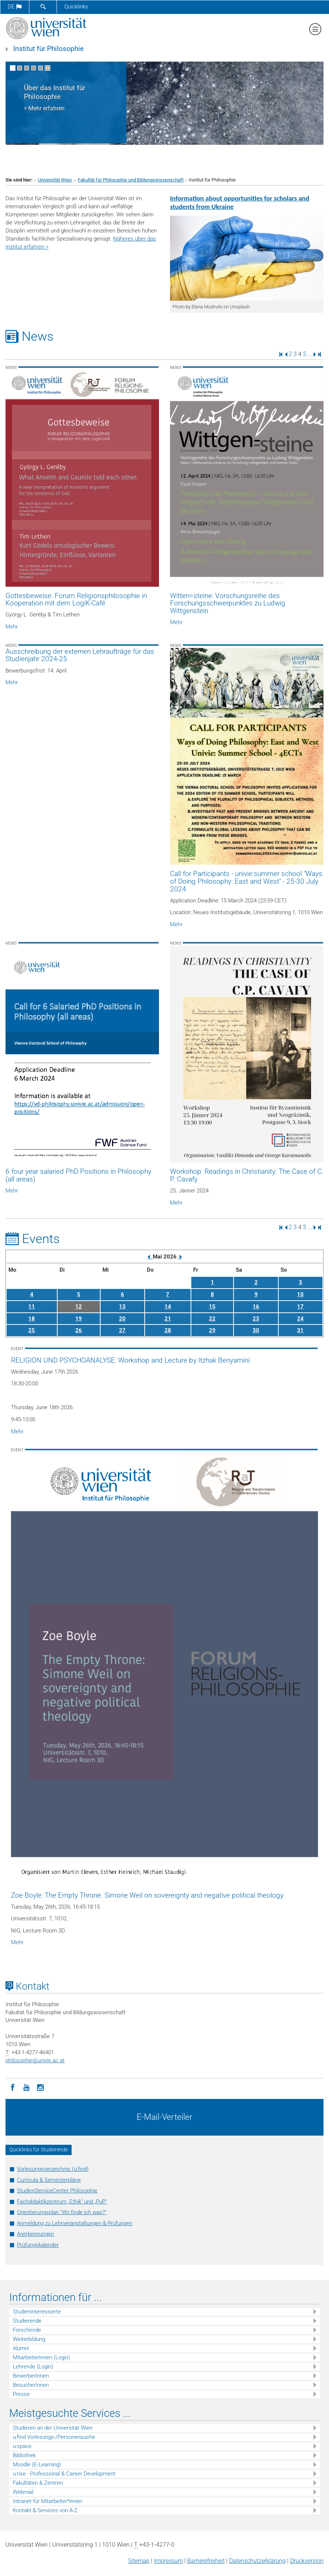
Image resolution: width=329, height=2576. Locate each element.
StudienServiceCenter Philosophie (57, 2190)
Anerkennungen (35, 2234)
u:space (22, 2446)
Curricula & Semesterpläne (49, 2180)
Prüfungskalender (38, 2245)
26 (78, 1330)
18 (31, 1318)
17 (300, 1306)
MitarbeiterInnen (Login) (41, 2357)
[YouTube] (26, 2087)
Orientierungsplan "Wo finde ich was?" (61, 2212)
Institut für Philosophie (48, 49)
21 (167, 1318)
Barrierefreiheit (206, 2560)
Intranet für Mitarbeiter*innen (47, 2501)
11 (31, 1306)
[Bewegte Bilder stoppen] (47, 68)
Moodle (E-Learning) (37, 2464)
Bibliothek (24, 2455)
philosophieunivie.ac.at (35, 2060)
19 (78, 1318)
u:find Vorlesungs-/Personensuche (54, 2437)
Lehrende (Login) (33, 2366)
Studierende (27, 2320)
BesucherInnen (31, 2385)
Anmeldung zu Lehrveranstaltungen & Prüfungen (74, 2223)
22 (212, 1318)
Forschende (27, 2330)
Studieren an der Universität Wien (53, 2428)
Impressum (168, 2560)
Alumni (21, 2348)
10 (300, 1294)
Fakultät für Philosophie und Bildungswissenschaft (131, 180)
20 (122, 1318)
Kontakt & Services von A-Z (45, 2510)
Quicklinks (76, 6)
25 (31, 1330)
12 (78, 1306)
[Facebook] (12, 2087)
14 (167, 1306)
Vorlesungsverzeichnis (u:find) (52, 2169)
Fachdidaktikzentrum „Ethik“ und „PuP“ (62, 2201)
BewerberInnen (31, 2375)
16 (256, 1306)
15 (212, 1306)
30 (256, 1330)
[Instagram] (40, 2087)
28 (167, 1330)
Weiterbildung (29, 2339)
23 (256, 1318)
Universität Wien (55, 180)
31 (300, 1330)
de (15, 6)
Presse (21, 2394)
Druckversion (306, 2560)
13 (122, 1306)
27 (122, 1330)
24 (300, 1318)
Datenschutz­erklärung (257, 2560)
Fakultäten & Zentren (38, 2483)
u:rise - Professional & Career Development (64, 2473)
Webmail (23, 2492)
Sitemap (138, 2560)
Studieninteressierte (37, 2311)
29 (212, 1330)
